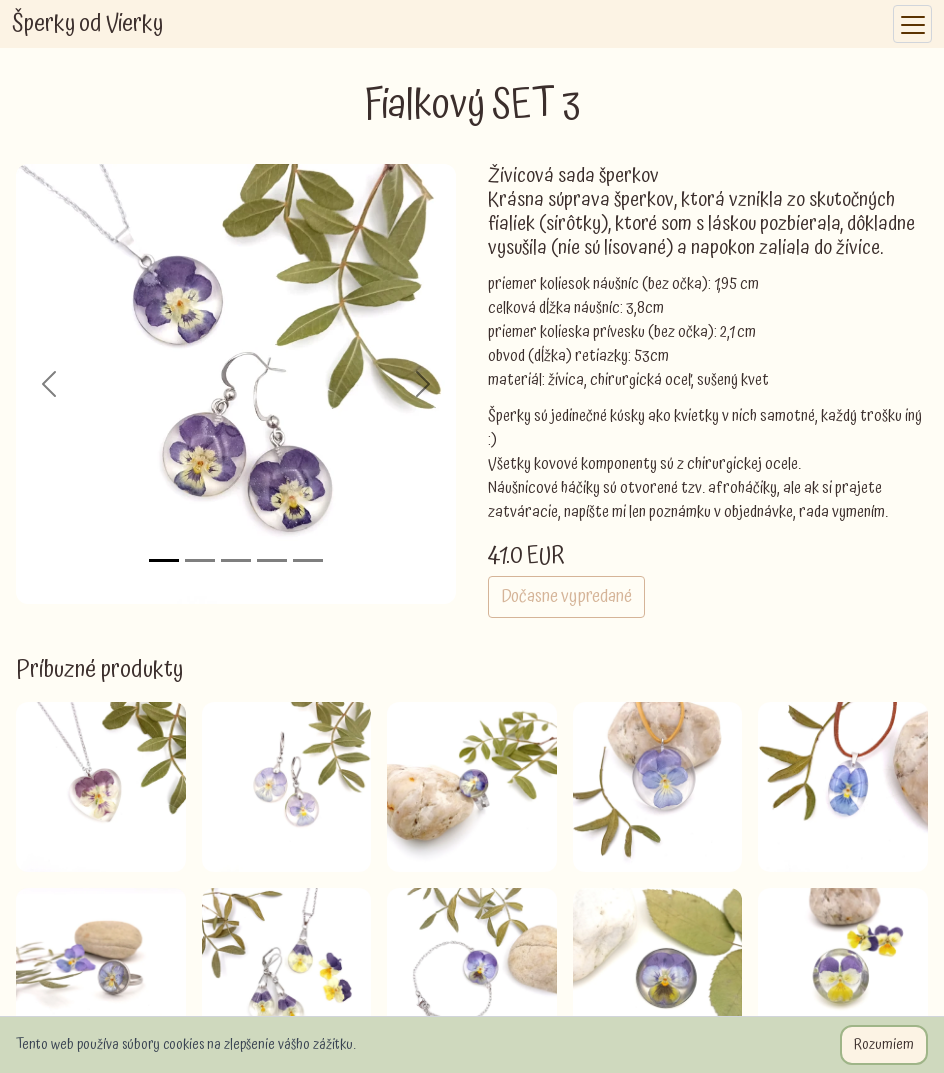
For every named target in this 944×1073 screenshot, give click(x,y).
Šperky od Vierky (87, 24)
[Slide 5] (308, 560)
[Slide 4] (272, 560)
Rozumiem (884, 1045)
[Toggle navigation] (912, 24)
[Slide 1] (164, 560)
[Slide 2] (200, 560)
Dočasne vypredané (566, 596)
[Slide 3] (236, 560)
